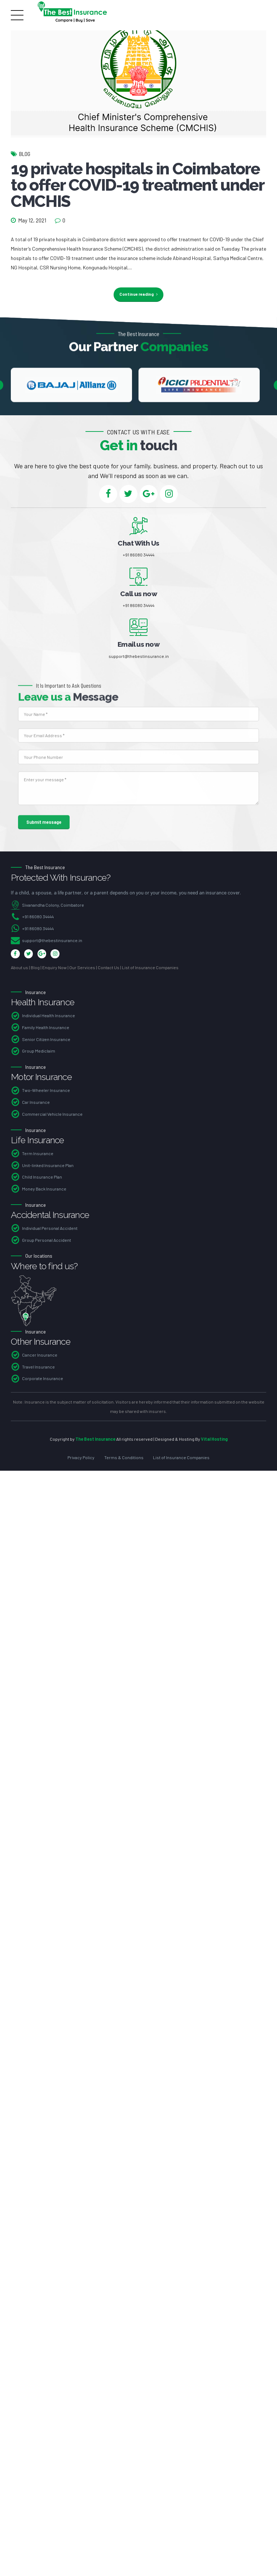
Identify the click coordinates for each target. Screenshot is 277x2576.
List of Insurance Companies (150, 968)
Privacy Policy (80, 1458)
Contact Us (108, 968)
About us (19, 968)
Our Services (82, 968)
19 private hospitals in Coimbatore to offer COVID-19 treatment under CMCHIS (137, 185)
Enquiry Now (54, 968)
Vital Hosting (214, 1440)
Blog (24, 154)
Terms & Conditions (124, 1458)
